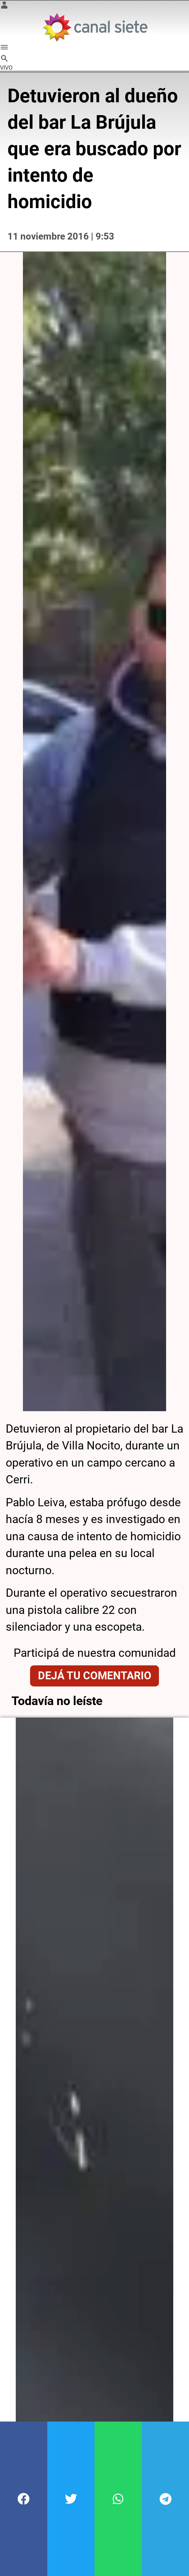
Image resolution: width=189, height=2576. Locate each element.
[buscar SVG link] (4, 59)
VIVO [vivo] (6, 67)
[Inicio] (94, 27)
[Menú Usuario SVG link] (4, 6)
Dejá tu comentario (94, 1628)
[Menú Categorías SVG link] (4, 48)
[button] (23, 2499)
